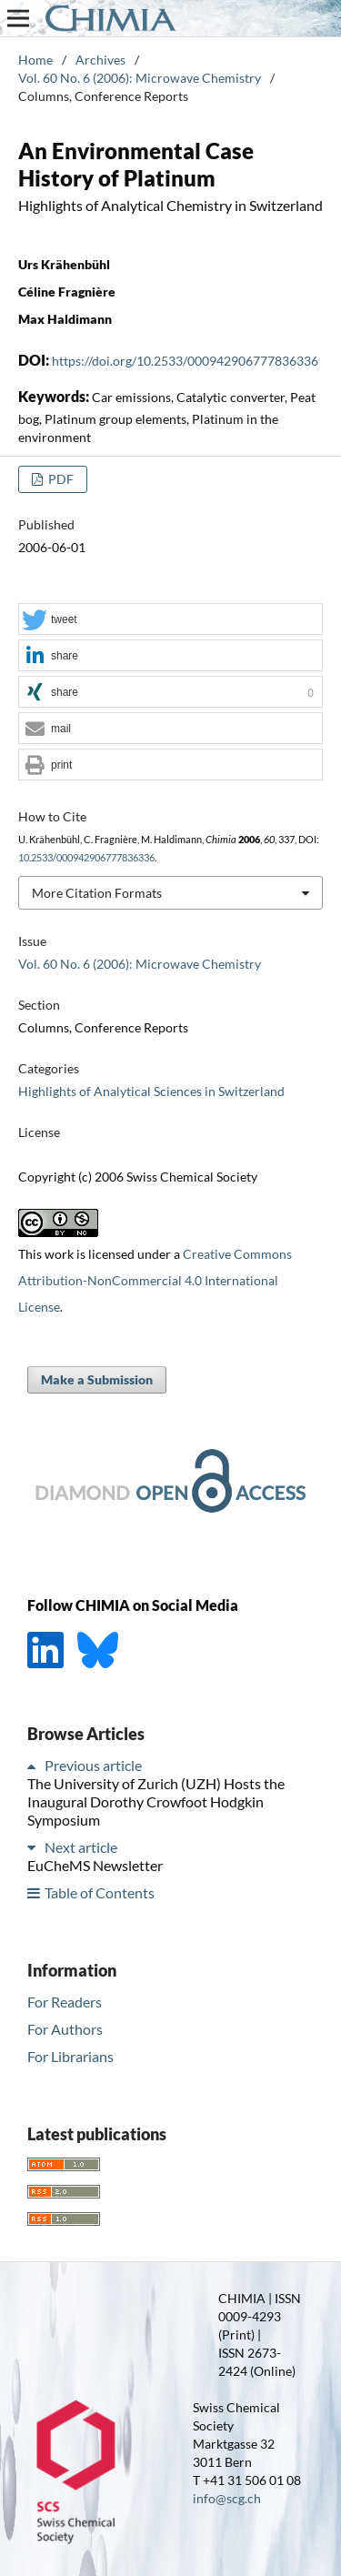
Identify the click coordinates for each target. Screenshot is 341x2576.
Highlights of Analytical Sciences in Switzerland (151, 1091)
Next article (81, 1847)
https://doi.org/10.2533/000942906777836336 (185, 360)
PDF (59, 479)
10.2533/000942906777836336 (86, 857)
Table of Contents (100, 1892)
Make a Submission (97, 1379)
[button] (170, 620)
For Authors (65, 2029)
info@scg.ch (227, 2498)
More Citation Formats (97, 893)
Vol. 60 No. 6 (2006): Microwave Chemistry (139, 78)
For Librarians (70, 2056)
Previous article (93, 1765)
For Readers (64, 2001)
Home (35, 59)
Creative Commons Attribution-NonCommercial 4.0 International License (155, 1280)
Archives (100, 59)
